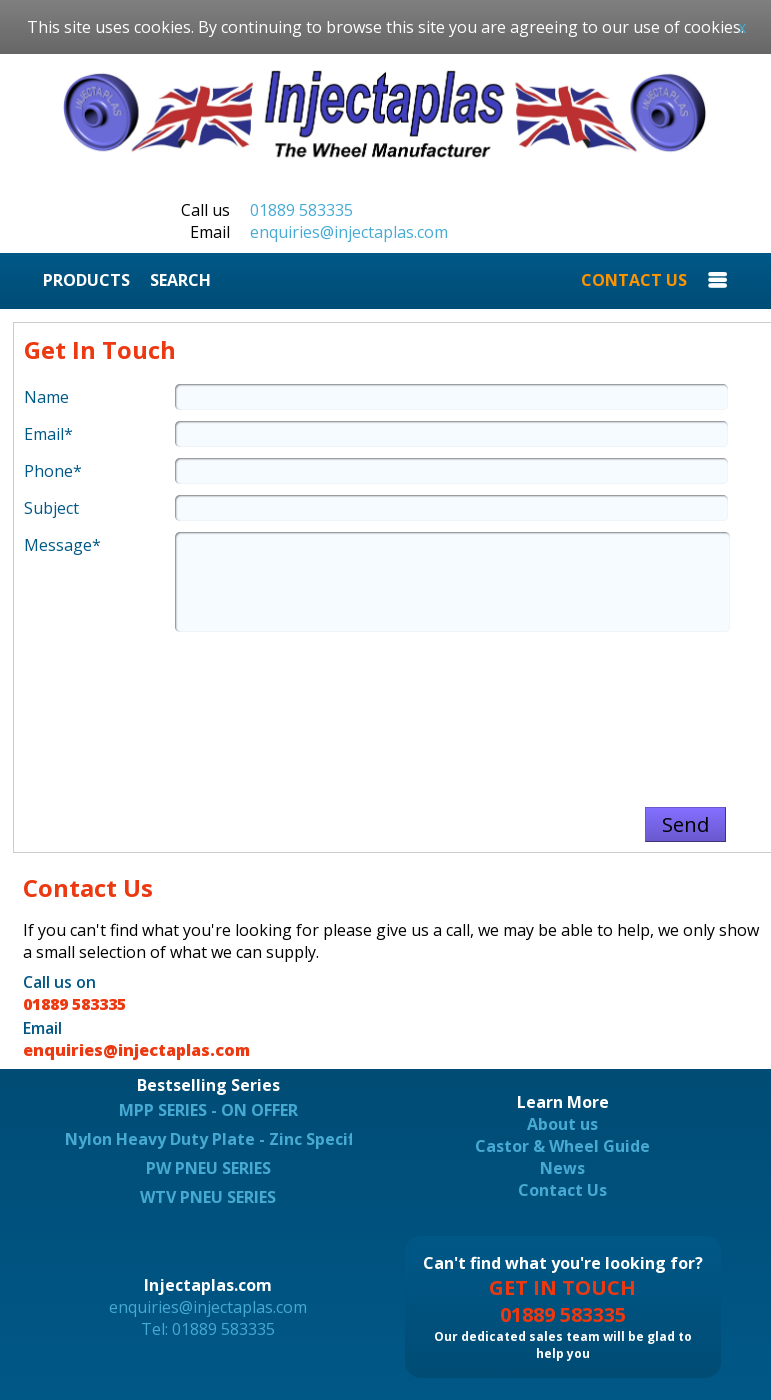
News (562, 1168)
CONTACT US (634, 280)
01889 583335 (301, 210)
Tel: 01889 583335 (208, 1329)
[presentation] (393, 710)
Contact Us (562, 1190)
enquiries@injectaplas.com (349, 232)
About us (562, 1124)
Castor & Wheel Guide (562, 1146)
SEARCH (180, 280)
